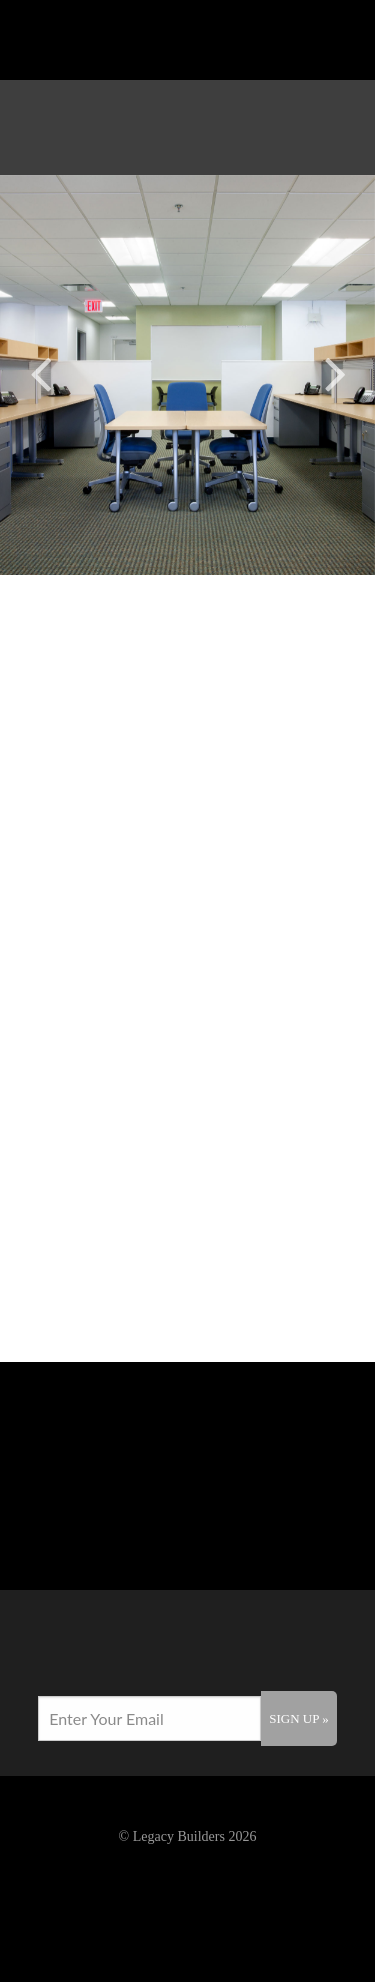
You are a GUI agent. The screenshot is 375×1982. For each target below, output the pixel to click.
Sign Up (298, 1718)
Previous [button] (40, 370)
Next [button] (335, 370)
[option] (187, 375)
